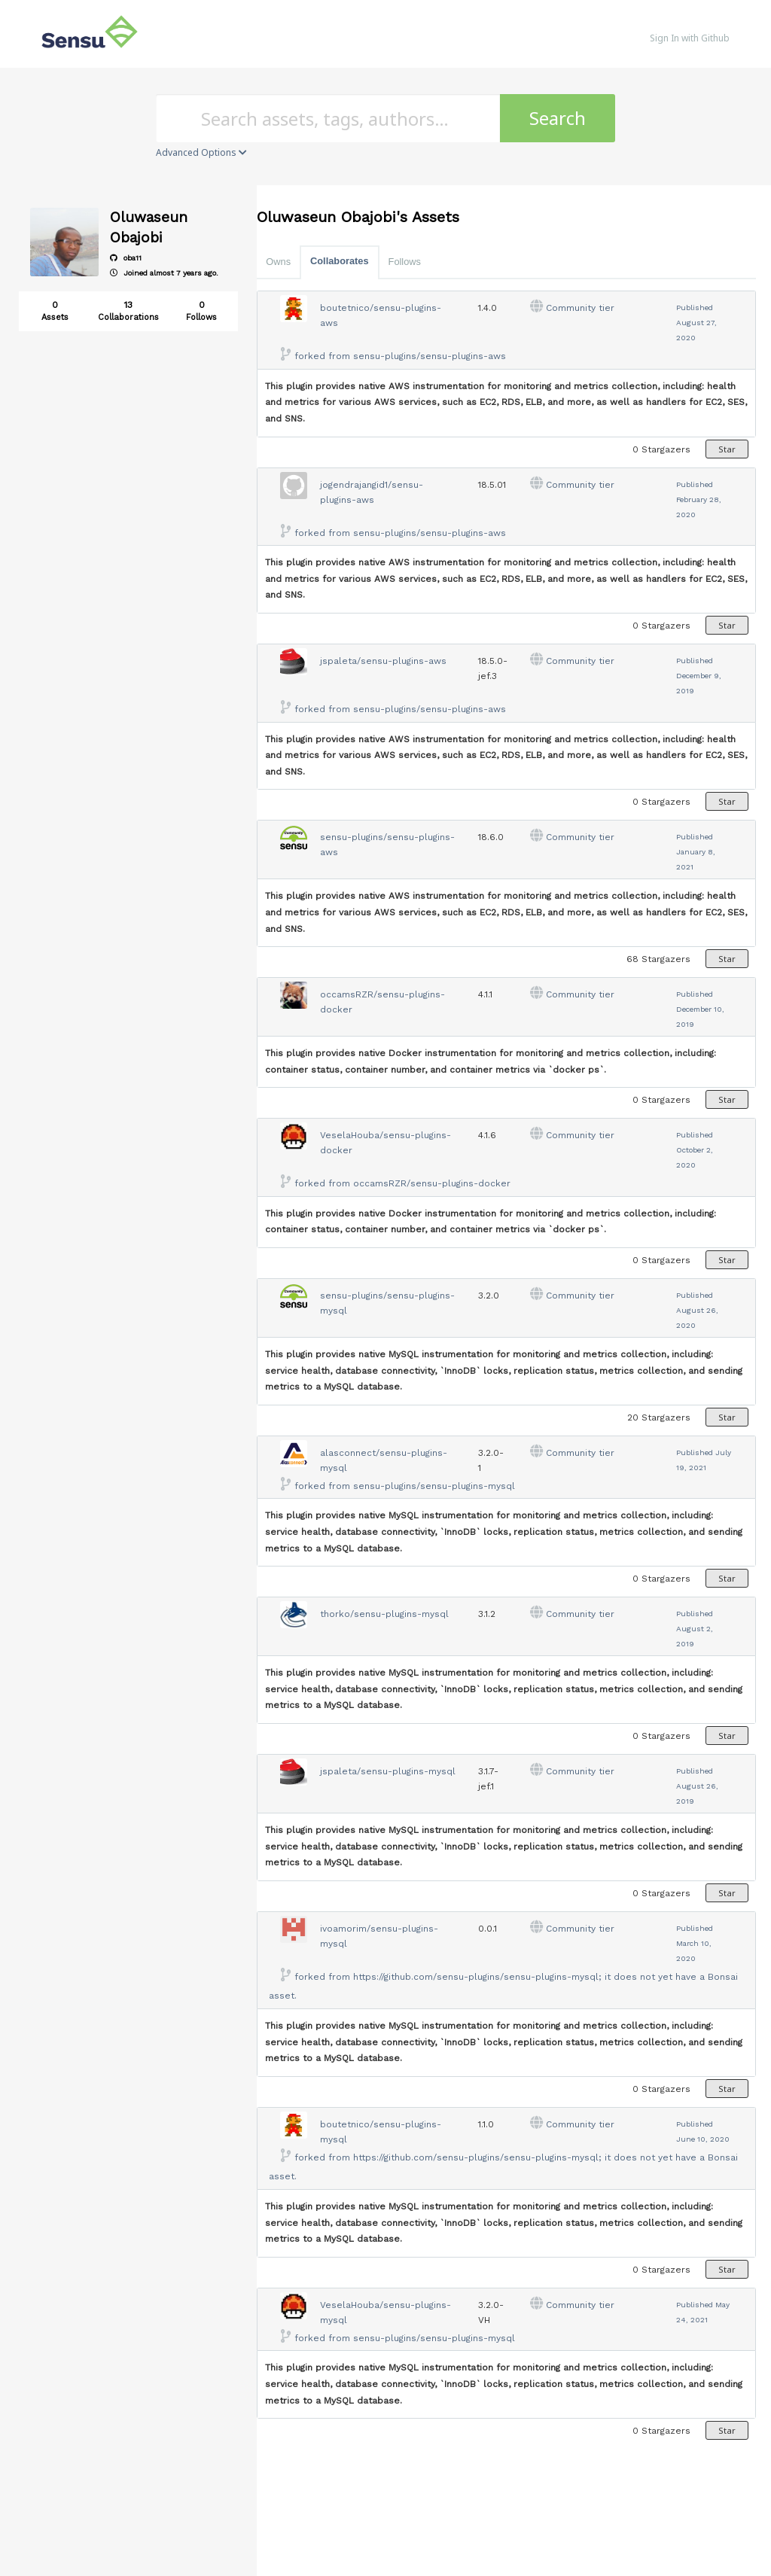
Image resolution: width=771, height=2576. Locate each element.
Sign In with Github (690, 38)
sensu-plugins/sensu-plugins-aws (429, 356)
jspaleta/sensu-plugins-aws (383, 661)
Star (727, 449)
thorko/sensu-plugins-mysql (384, 1614)
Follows (405, 261)
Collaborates (339, 260)
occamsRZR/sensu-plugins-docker (431, 1183)
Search (557, 117)
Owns (278, 261)
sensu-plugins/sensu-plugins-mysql (434, 1486)
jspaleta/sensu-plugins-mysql (388, 1771)
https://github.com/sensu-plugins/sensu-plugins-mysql (476, 1977)
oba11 (126, 258)
